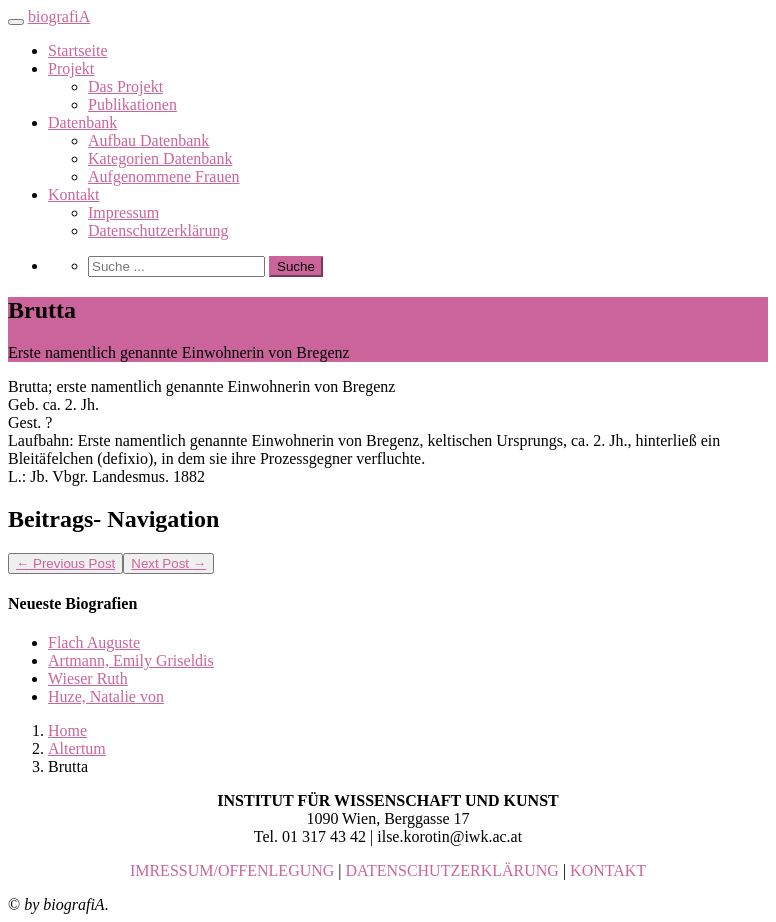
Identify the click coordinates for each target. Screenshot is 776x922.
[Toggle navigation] (16, 22)
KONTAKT (608, 870)
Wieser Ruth (88, 678)
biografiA (59, 16)
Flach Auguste (94, 642)
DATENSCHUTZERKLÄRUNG (452, 870)
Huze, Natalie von (106, 696)
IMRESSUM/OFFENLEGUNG (232, 870)
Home (67, 730)
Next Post (168, 563)
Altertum (77, 748)
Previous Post (65, 563)
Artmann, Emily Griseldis (131, 660)
